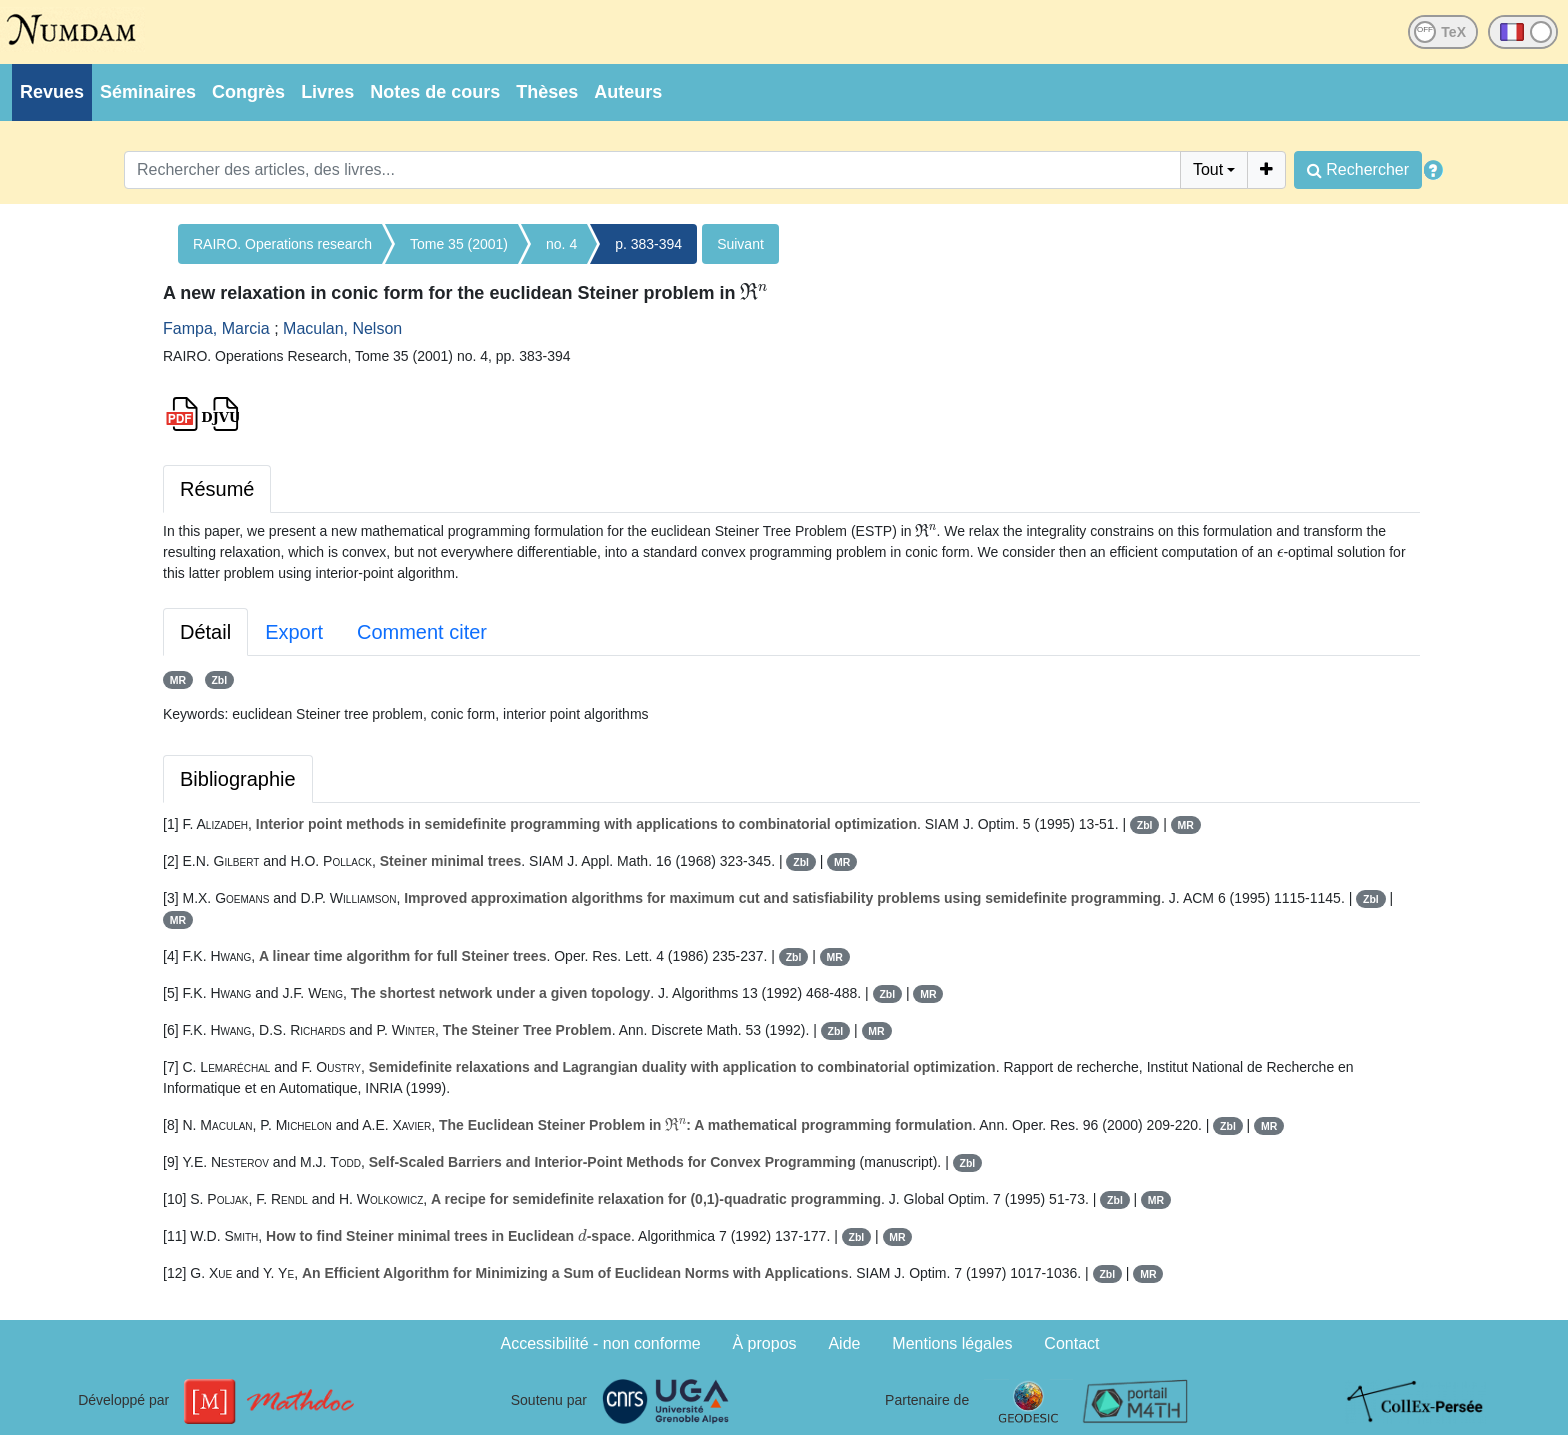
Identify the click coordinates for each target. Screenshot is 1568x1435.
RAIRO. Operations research (282, 244)
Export (294, 632)
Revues (52, 92)
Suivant (740, 244)
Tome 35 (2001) (459, 244)
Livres (327, 92)
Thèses (547, 92)
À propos (765, 1343)
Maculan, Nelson (342, 328)
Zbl (219, 680)
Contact (1071, 1343)
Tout (1208, 169)
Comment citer (422, 632)
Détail (205, 632)
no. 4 (561, 244)
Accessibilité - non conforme (601, 1343)
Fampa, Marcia (216, 328)
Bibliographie (238, 779)
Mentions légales (952, 1343)
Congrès (248, 92)
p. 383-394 (648, 244)
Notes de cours (435, 92)
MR (178, 680)
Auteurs (628, 92)
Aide (844, 1343)
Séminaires (148, 92)
